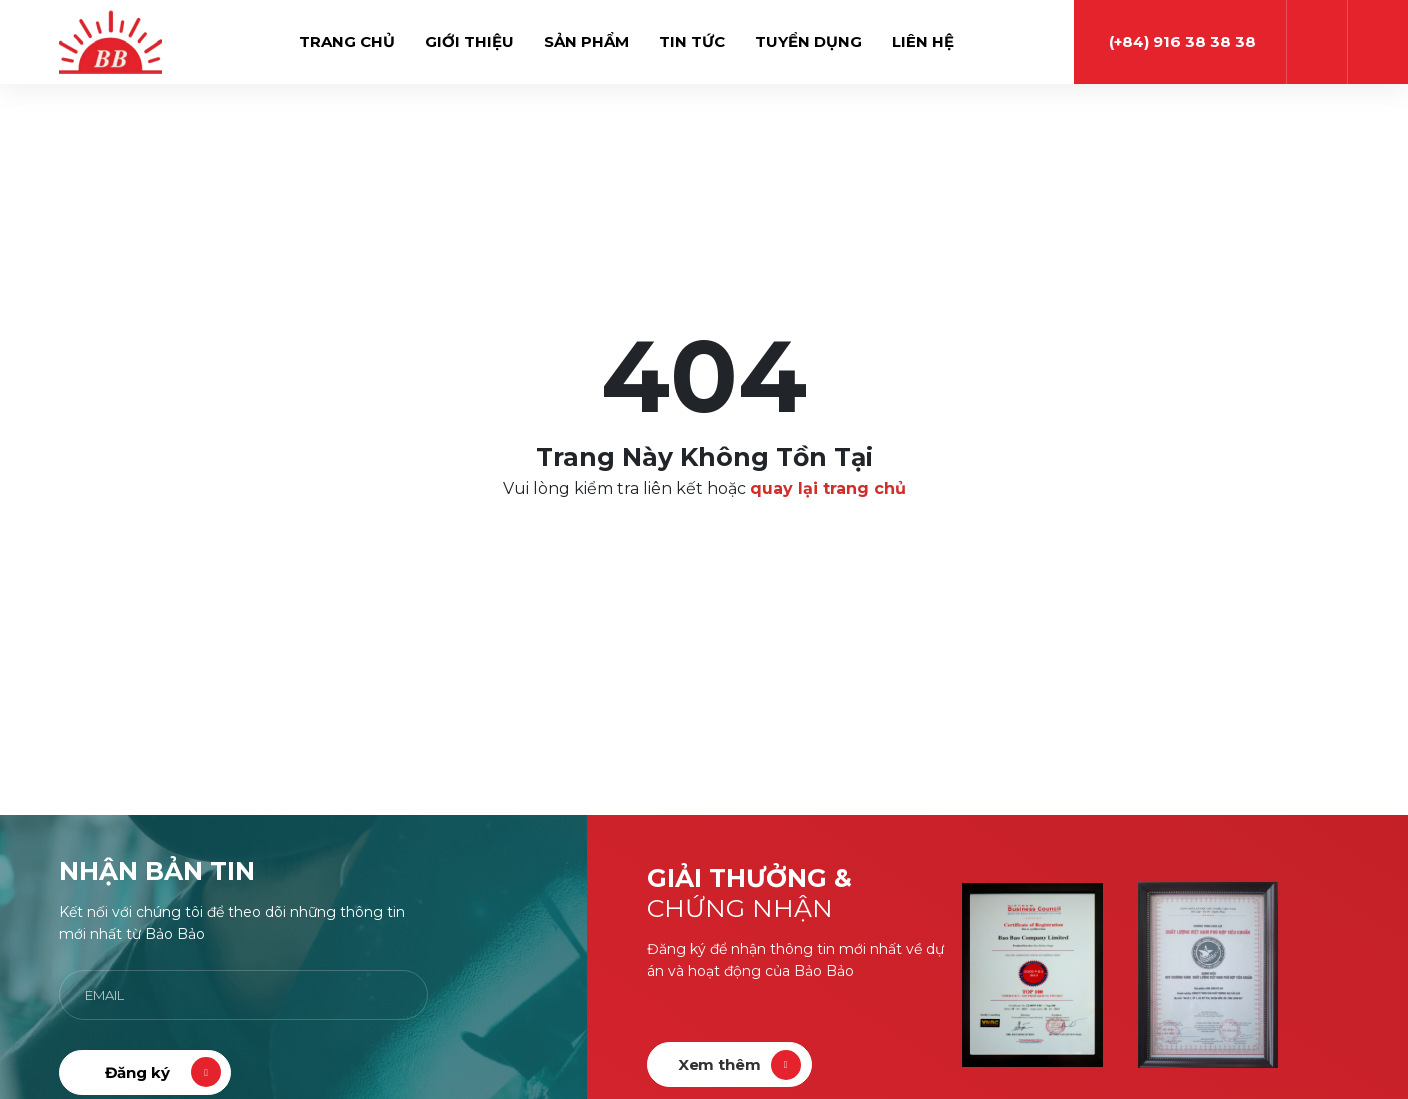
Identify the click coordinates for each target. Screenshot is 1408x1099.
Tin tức (692, 41)
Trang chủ (347, 41)
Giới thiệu (469, 41)
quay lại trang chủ (828, 488)
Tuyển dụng (808, 41)
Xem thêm (719, 1064)
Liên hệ (923, 41)
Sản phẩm (586, 41)
